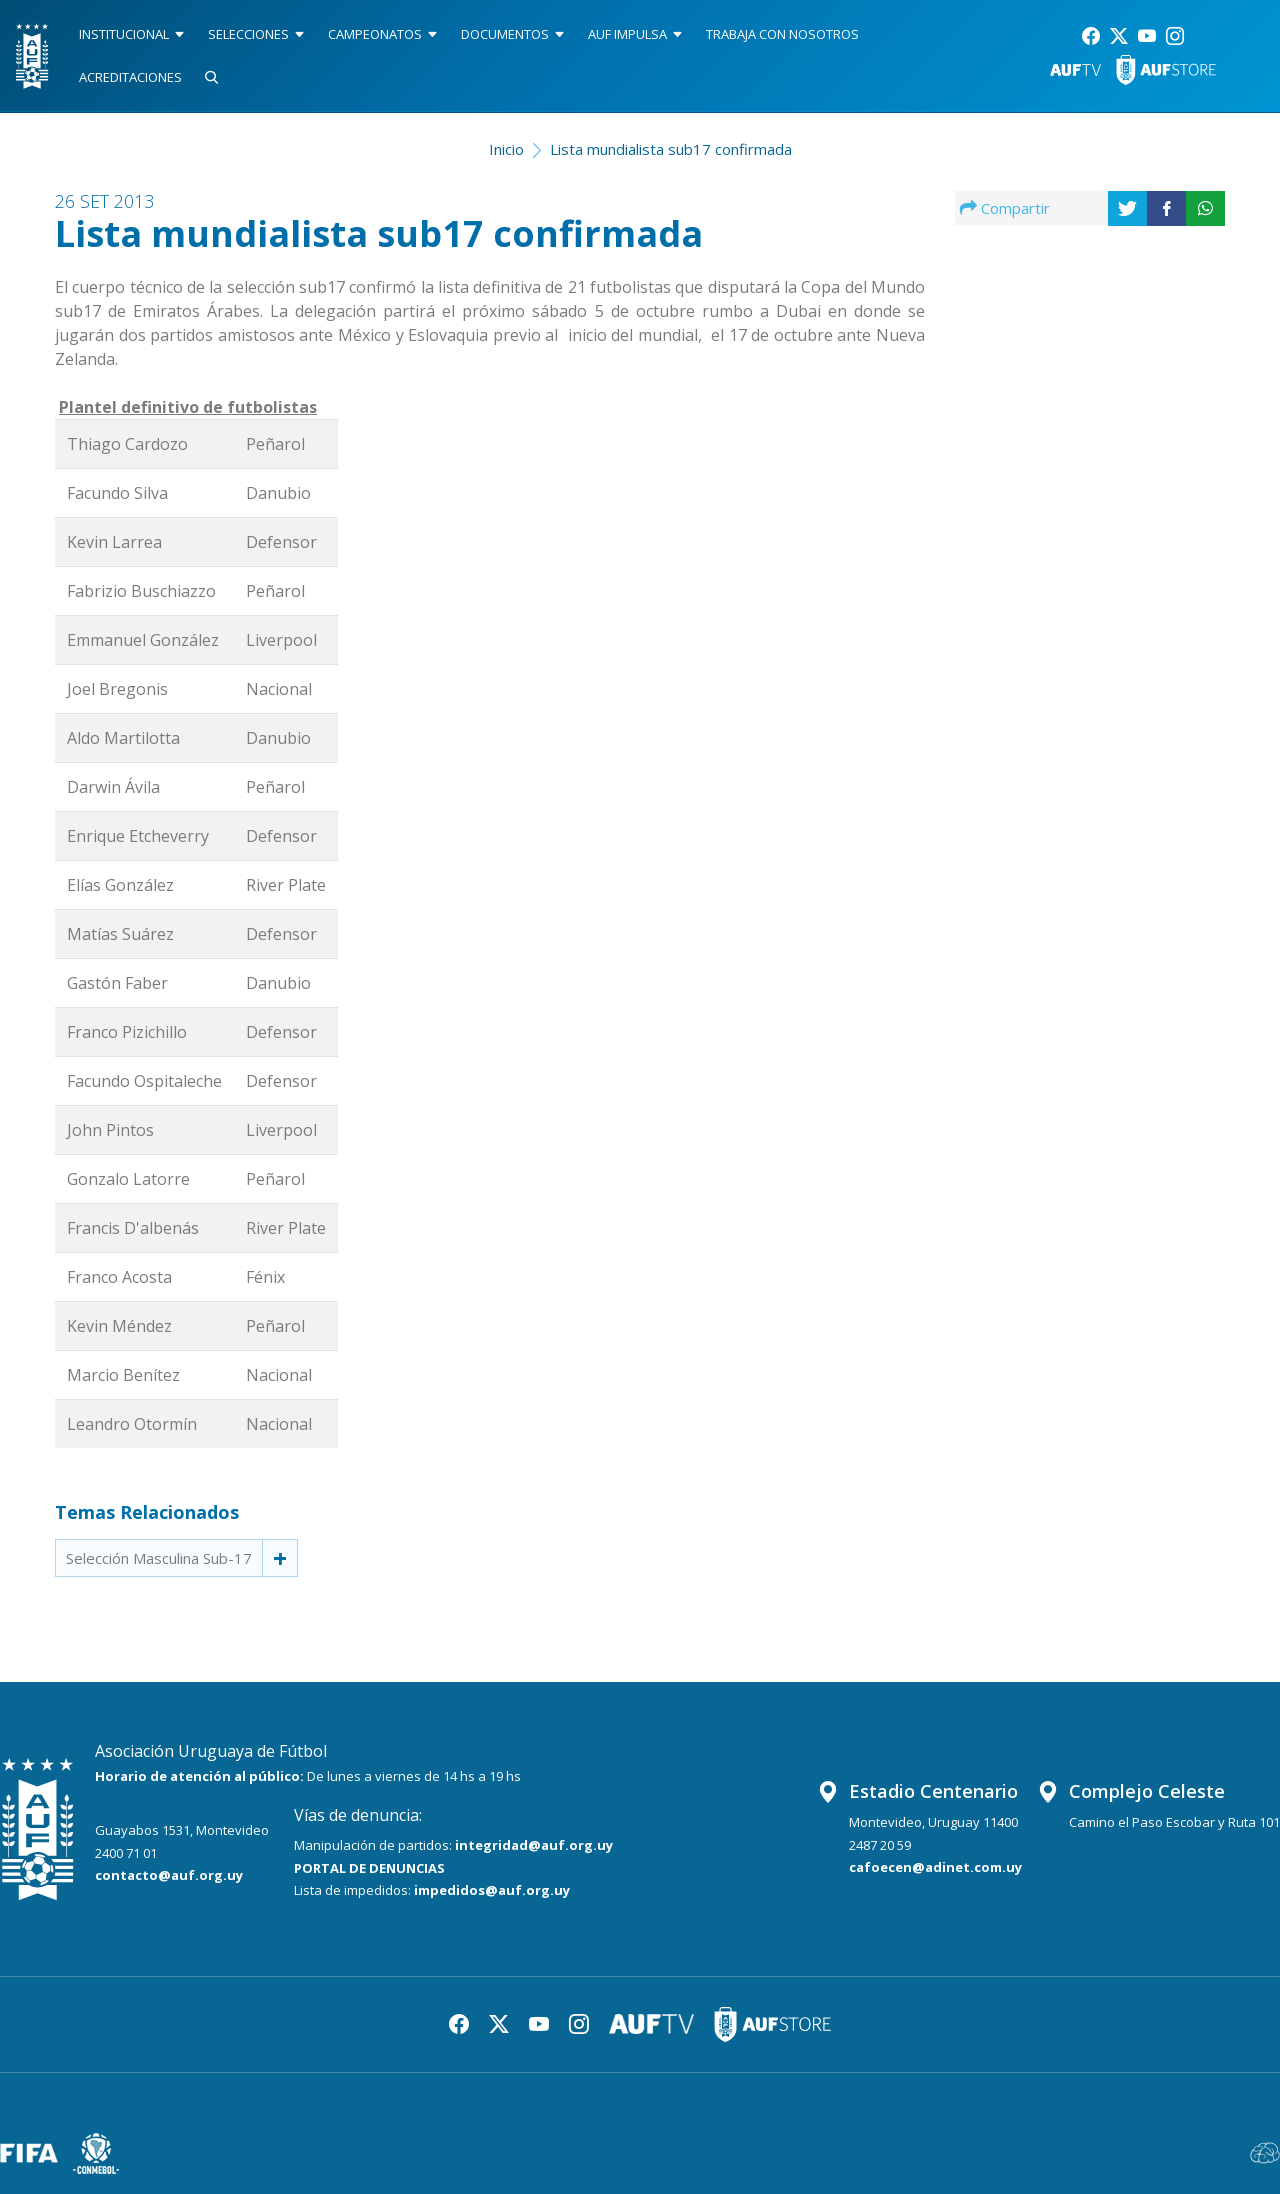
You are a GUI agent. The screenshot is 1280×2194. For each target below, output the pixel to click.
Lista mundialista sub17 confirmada (671, 149)
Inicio (506, 149)
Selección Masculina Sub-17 (159, 1558)
